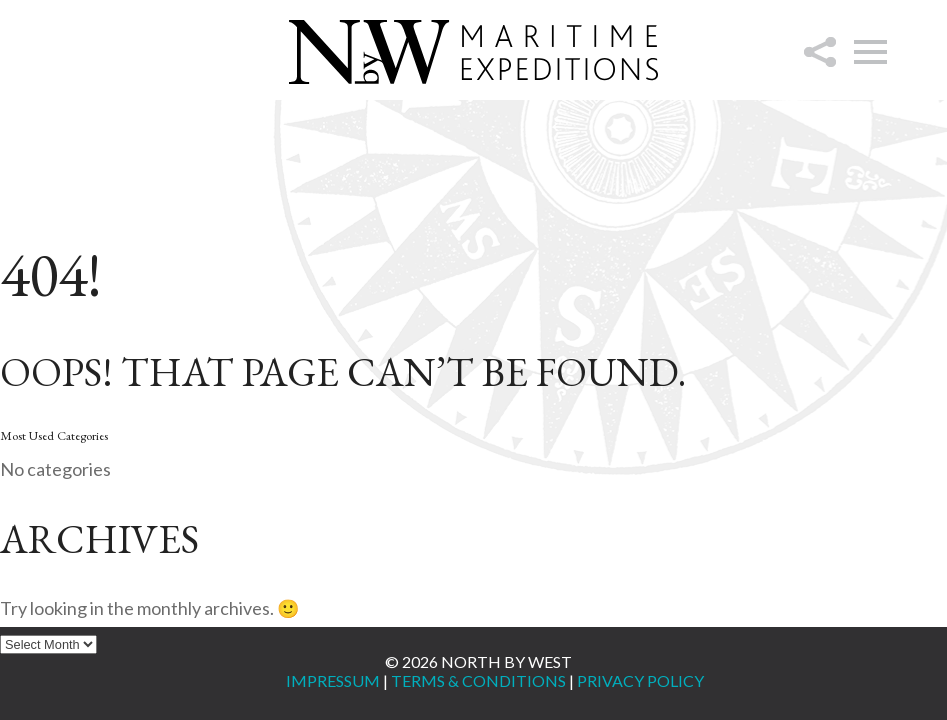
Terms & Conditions (478, 680)
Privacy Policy (640, 680)
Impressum (333, 680)
